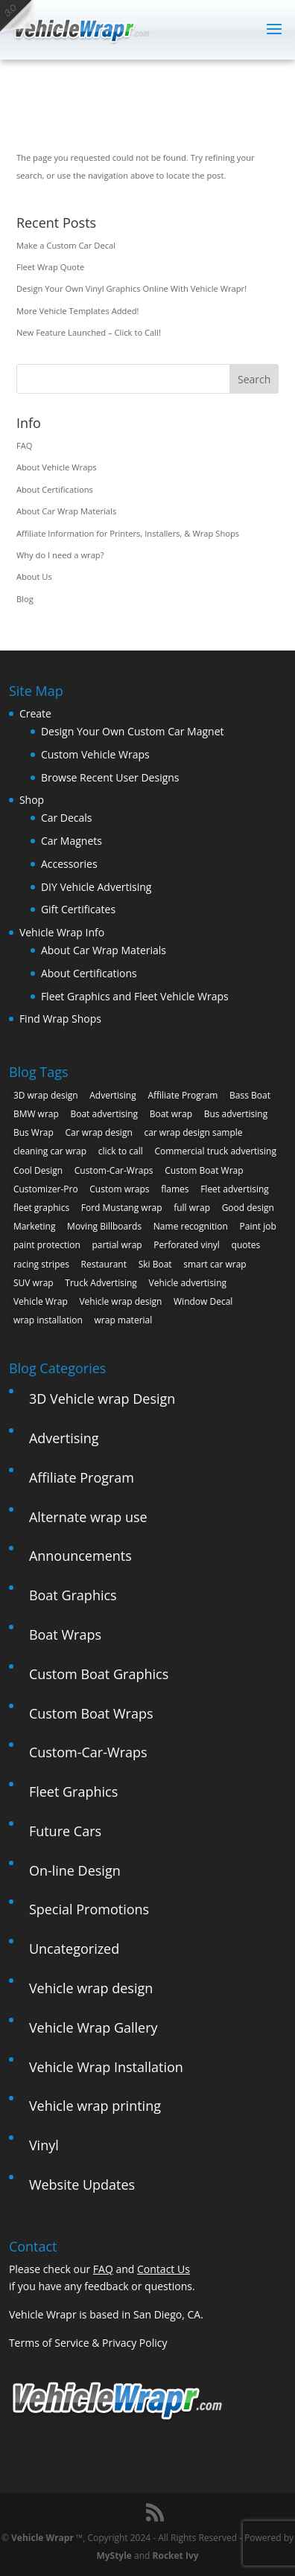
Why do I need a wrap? (60, 554)
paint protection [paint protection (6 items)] (46, 1245)
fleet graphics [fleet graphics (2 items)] (41, 1207)
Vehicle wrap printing (95, 2106)
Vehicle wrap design (91, 1988)
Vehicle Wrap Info (61, 932)
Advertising (64, 1438)
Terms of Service (49, 2343)
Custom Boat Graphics (98, 1674)
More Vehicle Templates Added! (77, 310)
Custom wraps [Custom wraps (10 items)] (119, 1189)
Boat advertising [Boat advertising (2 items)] (104, 1114)
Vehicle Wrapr (42, 2537)
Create (35, 713)
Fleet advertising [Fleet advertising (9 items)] (234, 1189)
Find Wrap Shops (60, 1018)
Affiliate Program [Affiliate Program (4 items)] (183, 1095)
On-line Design (75, 1870)
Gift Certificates (78, 909)
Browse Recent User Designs (110, 777)
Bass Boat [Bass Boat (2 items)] (249, 1095)
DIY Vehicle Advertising (96, 886)
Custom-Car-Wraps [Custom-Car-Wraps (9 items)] (113, 1170)
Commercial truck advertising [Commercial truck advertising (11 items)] (215, 1151)
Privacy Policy (134, 2343)
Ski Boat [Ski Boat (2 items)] (155, 1264)
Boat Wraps (65, 1634)
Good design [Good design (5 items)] (248, 1207)
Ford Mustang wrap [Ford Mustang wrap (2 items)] (121, 1207)
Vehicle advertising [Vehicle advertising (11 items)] (188, 1282)
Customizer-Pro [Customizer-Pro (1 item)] (45, 1189)
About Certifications (54, 489)
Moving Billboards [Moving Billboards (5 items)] (104, 1226)
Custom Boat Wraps (91, 1713)
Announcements (80, 1556)
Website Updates (82, 2184)
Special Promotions (89, 1909)
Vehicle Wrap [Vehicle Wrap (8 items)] (40, 1301)
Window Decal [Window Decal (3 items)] (203, 1301)
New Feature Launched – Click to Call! (88, 332)
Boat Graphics (73, 1595)
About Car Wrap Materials (66, 511)
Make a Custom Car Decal (65, 245)
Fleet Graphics (73, 1791)
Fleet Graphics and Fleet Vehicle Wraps (135, 996)
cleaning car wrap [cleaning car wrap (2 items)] (49, 1151)
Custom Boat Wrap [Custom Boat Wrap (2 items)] (204, 1170)
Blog (25, 598)
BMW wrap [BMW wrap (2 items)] (36, 1114)
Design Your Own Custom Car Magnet (132, 731)
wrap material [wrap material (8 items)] (124, 1320)
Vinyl (44, 2145)
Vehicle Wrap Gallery (93, 2027)
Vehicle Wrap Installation (106, 2067)
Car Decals (66, 817)
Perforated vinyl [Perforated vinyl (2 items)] (186, 1245)
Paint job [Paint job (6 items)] (258, 1226)
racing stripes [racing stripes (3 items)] (41, 1264)
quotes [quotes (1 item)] (246, 1245)
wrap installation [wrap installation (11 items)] (48, 1320)
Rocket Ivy (176, 2555)
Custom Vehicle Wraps (95, 754)
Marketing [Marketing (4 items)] (34, 1226)
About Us (34, 576)
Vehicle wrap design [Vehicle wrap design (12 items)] (120, 1301)
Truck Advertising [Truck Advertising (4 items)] (101, 1282)
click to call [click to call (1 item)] (120, 1151)
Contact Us (163, 2269)
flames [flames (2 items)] (174, 1189)
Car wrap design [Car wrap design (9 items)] (98, 1132)
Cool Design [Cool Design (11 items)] (38, 1170)
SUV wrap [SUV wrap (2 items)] (33, 1282)
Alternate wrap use (88, 1517)
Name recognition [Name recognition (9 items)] (190, 1226)
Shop (31, 799)
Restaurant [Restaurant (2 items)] (104, 1264)
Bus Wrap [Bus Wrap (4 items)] (33, 1132)
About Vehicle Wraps (56, 467)
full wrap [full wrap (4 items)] (192, 1207)
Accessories (69, 863)
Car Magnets (71, 840)
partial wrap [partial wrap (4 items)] (117, 1245)
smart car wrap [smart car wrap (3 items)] (214, 1264)
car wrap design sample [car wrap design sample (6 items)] (193, 1132)
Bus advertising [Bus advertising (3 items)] (236, 1114)
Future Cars (65, 1831)
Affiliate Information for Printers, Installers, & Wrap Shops (127, 533)
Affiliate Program (81, 1477)
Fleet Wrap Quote (50, 266)
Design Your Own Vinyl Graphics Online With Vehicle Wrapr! (131, 288)
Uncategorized (74, 1948)
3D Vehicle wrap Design (102, 1398)
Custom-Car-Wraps (88, 1752)
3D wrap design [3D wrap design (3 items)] (45, 1095)
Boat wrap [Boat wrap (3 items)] (171, 1114)
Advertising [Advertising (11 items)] (112, 1095)
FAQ (24, 445)
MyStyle (114, 2555)
